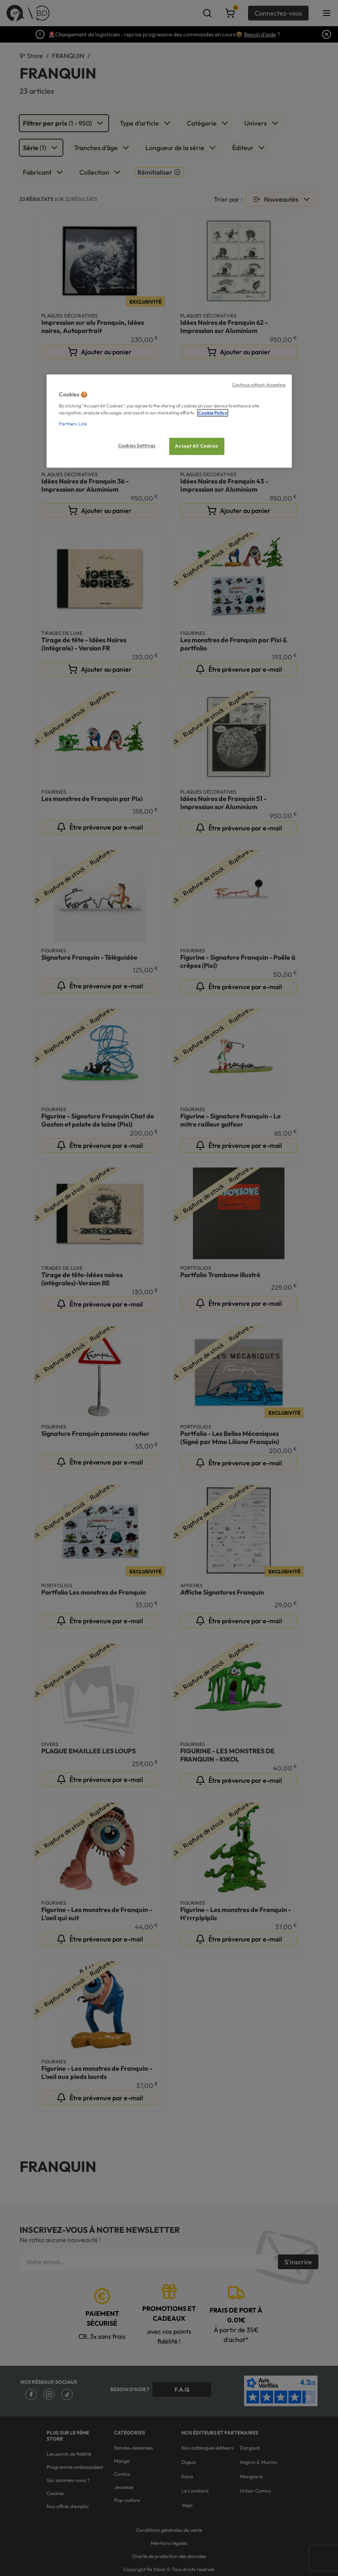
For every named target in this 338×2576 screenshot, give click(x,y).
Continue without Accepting (259, 384)
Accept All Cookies (196, 446)
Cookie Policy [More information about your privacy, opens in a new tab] (212, 413)
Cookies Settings (137, 446)
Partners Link (73, 424)
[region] (169, 421)
